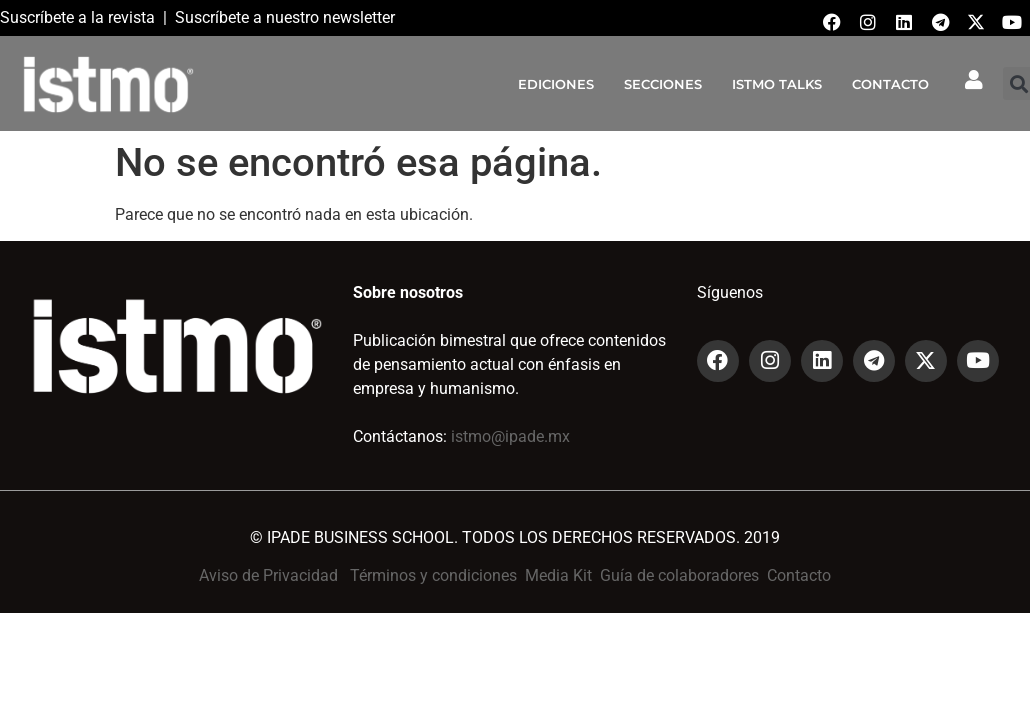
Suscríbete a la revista (77, 17)
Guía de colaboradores (679, 575)
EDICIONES (556, 84)
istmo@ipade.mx (510, 436)
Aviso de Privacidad (268, 575)
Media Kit (558, 575)
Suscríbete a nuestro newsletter (285, 17)
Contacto (799, 575)
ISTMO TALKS (777, 84)
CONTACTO (890, 84)
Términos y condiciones (433, 575)
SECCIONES (663, 84)
